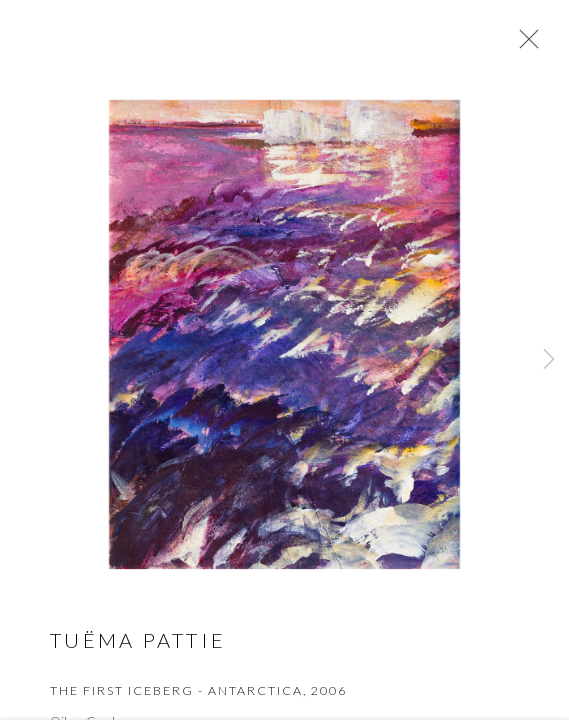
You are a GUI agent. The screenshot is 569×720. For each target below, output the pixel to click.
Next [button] (549, 360)
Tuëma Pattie (138, 643)
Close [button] (524, 45)
